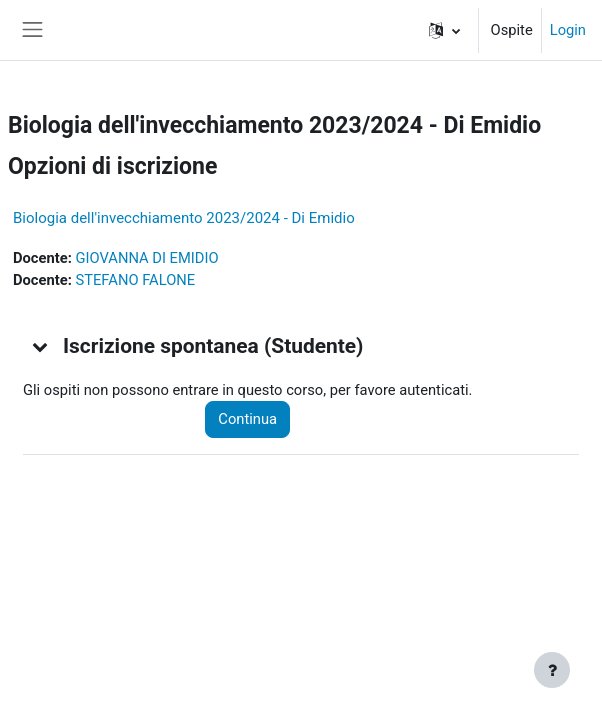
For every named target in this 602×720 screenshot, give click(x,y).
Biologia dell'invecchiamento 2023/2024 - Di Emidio (184, 218)
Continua (247, 419)
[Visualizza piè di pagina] (552, 670)
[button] (444, 30)
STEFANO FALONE (135, 280)
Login (568, 30)
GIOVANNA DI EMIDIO (146, 258)
